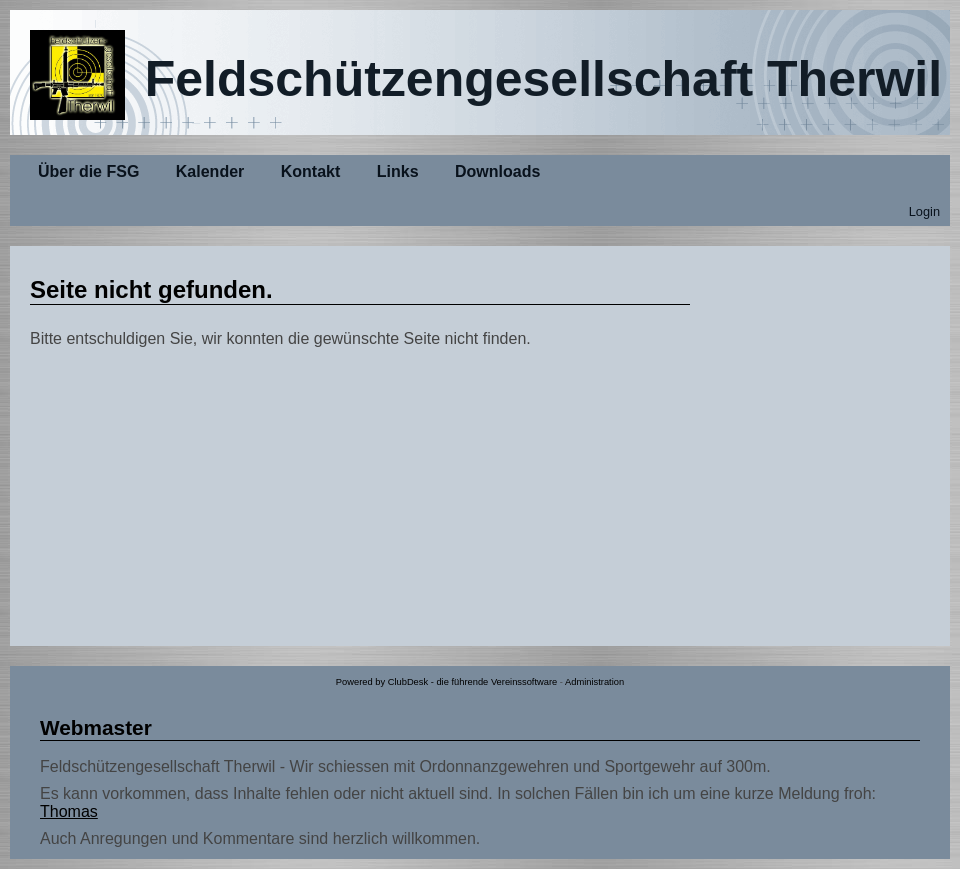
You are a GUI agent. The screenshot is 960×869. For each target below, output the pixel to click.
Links (398, 171)
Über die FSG (88, 171)
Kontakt (311, 171)
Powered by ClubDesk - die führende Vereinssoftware (446, 682)
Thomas (69, 811)
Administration (594, 682)
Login (924, 211)
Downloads (497, 171)
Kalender (210, 171)
